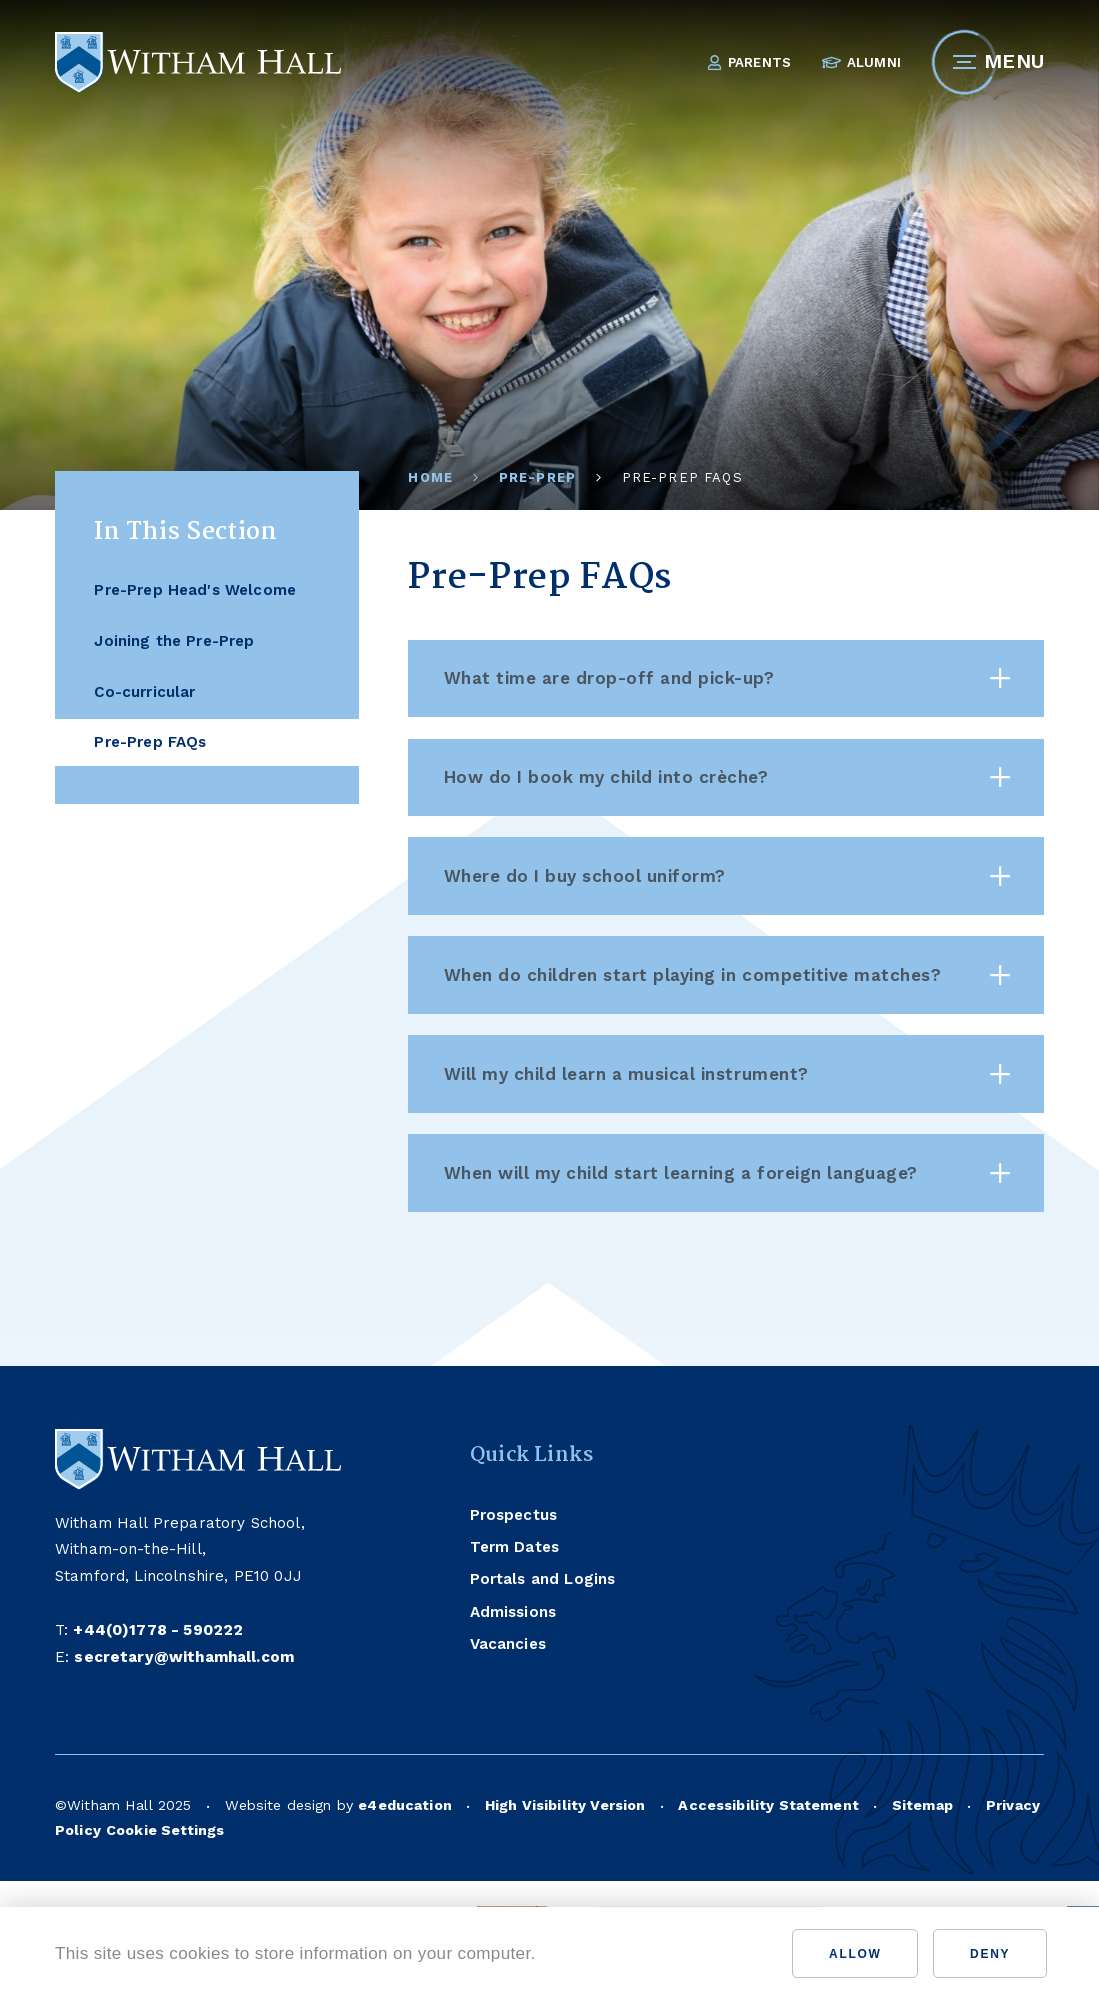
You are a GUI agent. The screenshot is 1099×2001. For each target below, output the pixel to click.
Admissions (513, 1612)
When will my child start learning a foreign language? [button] (727, 1173)
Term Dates (515, 1547)
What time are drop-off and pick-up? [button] (727, 678)
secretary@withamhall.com (184, 1657)
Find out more (612, 1953)
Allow (855, 1954)
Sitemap (922, 1805)
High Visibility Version (565, 1805)
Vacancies (508, 1644)
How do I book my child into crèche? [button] (727, 777)
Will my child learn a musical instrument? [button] (727, 1074)
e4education (405, 1805)
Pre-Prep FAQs (682, 477)
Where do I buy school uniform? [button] (727, 876)
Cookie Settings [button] (165, 1830)
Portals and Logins (543, 1579)
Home (430, 477)
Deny (990, 1954)
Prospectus (514, 1515)
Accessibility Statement (768, 1805)
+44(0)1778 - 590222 (158, 1630)
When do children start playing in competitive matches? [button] (727, 975)
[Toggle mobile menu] (964, 62)
